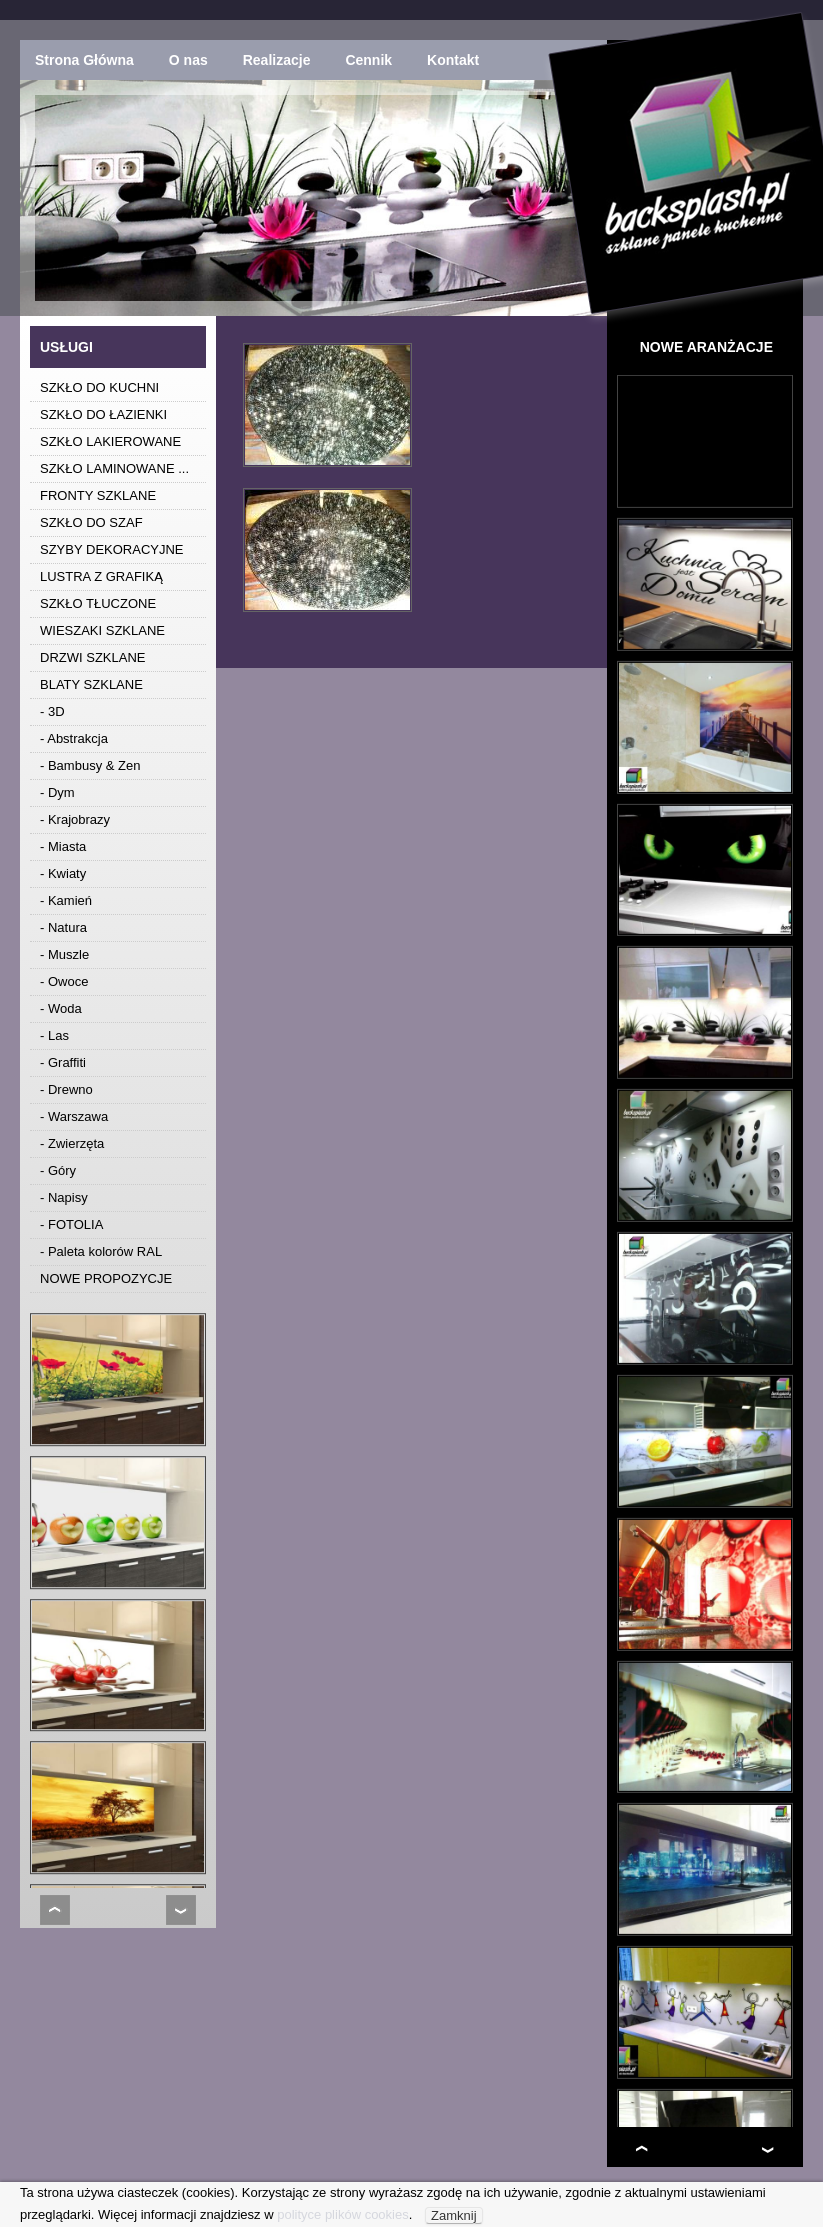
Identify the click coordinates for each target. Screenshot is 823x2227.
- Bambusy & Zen (90, 765)
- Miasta (63, 846)
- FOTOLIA (71, 1224)
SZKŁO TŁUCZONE (98, 603)
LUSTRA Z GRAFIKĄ (101, 576)
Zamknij (454, 2215)
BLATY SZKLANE (91, 684)
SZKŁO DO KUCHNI (99, 387)
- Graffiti (63, 1062)
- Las (54, 1035)
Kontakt (453, 60)
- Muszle (64, 954)
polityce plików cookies (343, 2214)
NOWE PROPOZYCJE (106, 1278)
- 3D (52, 711)
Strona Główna (84, 60)
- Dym (57, 792)
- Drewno (66, 1089)
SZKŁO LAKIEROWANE (110, 441)
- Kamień (66, 900)
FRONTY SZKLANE (98, 495)
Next (181, 1910)
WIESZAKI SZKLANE (102, 630)
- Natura (63, 927)
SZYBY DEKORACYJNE (112, 549)
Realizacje (277, 60)
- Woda (61, 1008)
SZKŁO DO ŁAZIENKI (103, 414)
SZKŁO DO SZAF (91, 522)
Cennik (368, 60)
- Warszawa (74, 1116)
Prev (55, 1910)
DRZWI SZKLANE (92, 657)
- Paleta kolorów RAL (101, 1251)
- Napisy (64, 1197)
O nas (188, 60)
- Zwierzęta (72, 1143)
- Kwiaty (63, 873)
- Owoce (64, 981)
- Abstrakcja (74, 738)
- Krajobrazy (75, 819)
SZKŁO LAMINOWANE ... (114, 468)
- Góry (58, 1170)
